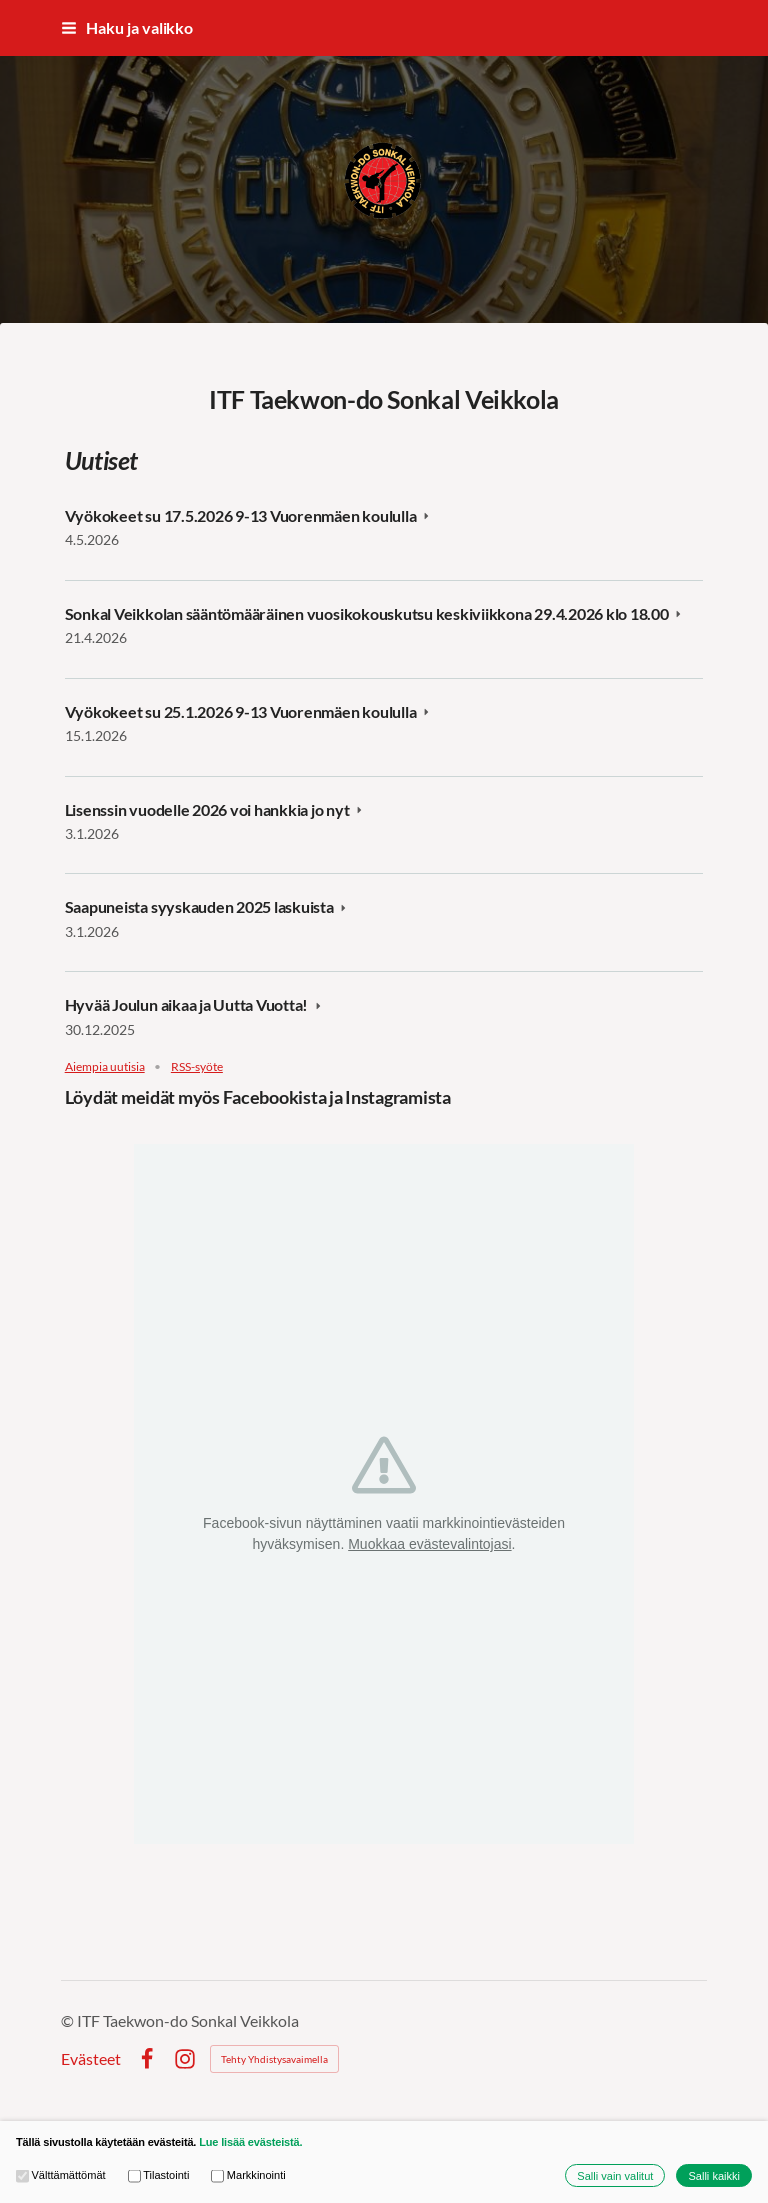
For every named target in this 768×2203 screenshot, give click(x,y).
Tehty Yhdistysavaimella (274, 2059)
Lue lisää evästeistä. (250, 2142)
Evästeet (91, 2059)
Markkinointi (248, 2175)
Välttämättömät (61, 2175)
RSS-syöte (197, 1067)
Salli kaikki (714, 2176)
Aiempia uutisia (105, 1067)
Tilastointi (159, 2175)
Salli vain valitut (615, 2176)
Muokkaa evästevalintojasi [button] (429, 1544)
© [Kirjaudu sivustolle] (69, 2020)
